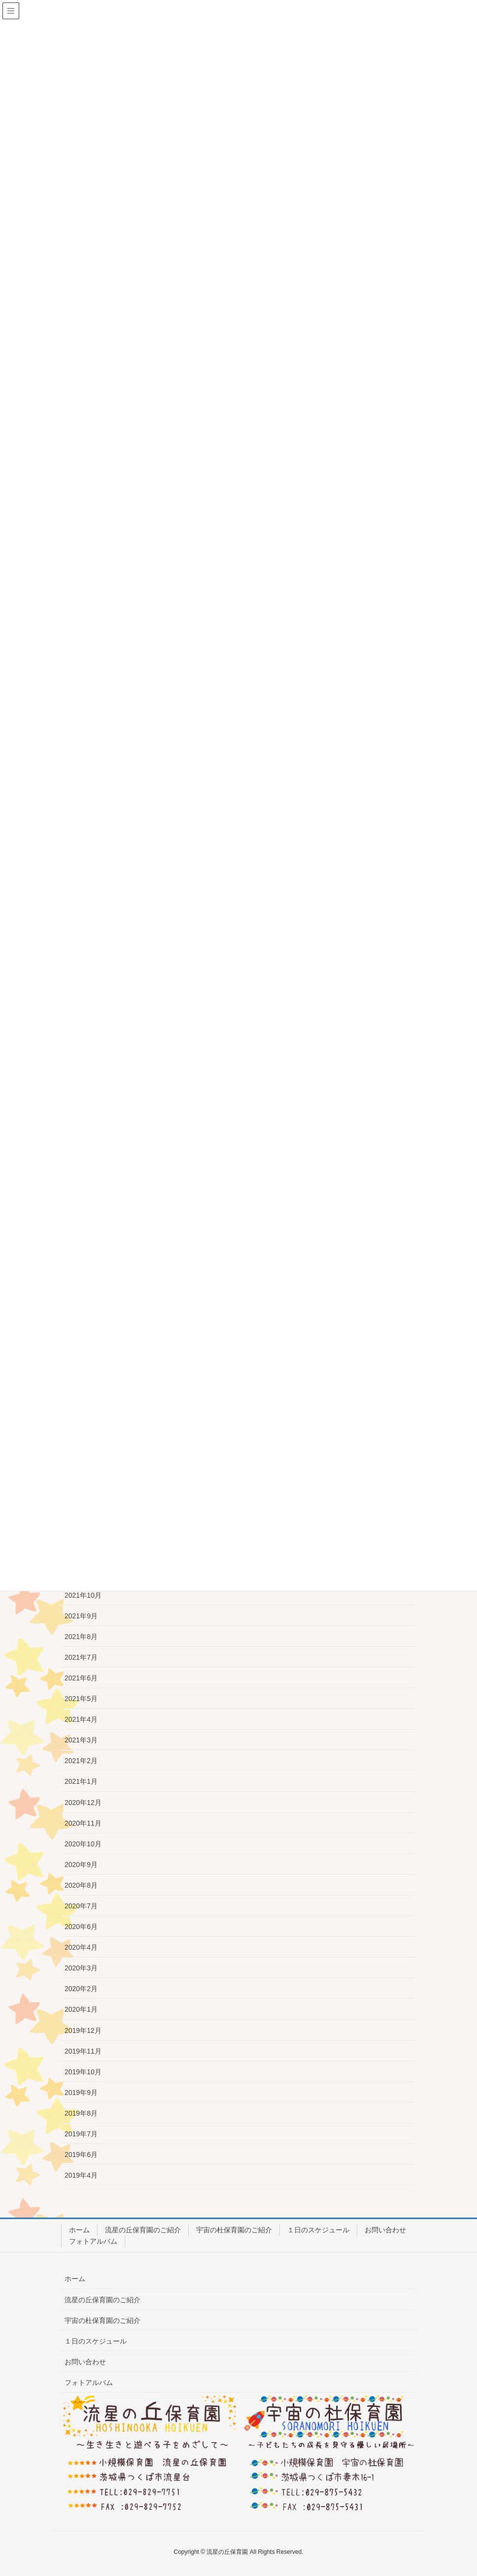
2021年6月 (81, 1678)
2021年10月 (83, 1595)
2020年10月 (83, 1844)
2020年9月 (81, 1864)
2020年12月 (83, 1802)
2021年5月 (81, 1699)
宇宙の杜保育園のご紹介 (234, 2230)
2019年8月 (81, 2113)
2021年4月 (81, 1719)
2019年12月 (83, 2030)
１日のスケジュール (318, 2230)
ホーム (79, 2230)
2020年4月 (81, 1947)
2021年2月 (81, 1761)
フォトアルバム (93, 2241)
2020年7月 (81, 1906)
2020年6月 (81, 1927)
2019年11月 (83, 2051)
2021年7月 (81, 1657)
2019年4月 (81, 2175)
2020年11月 (83, 1823)
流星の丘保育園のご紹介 (143, 2230)
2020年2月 (81, 1989)
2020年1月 (81, 2009)
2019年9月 (81, 2092)
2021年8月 (81, 1637)
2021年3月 (81, 1740)
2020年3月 (81, 1968)
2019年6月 (81, 2154)
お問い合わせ (385, 2230)
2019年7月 (81, 2134)
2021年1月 (81, 1781)
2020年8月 (81, 1885)
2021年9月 (81, 1616)
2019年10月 (83, 2072)
